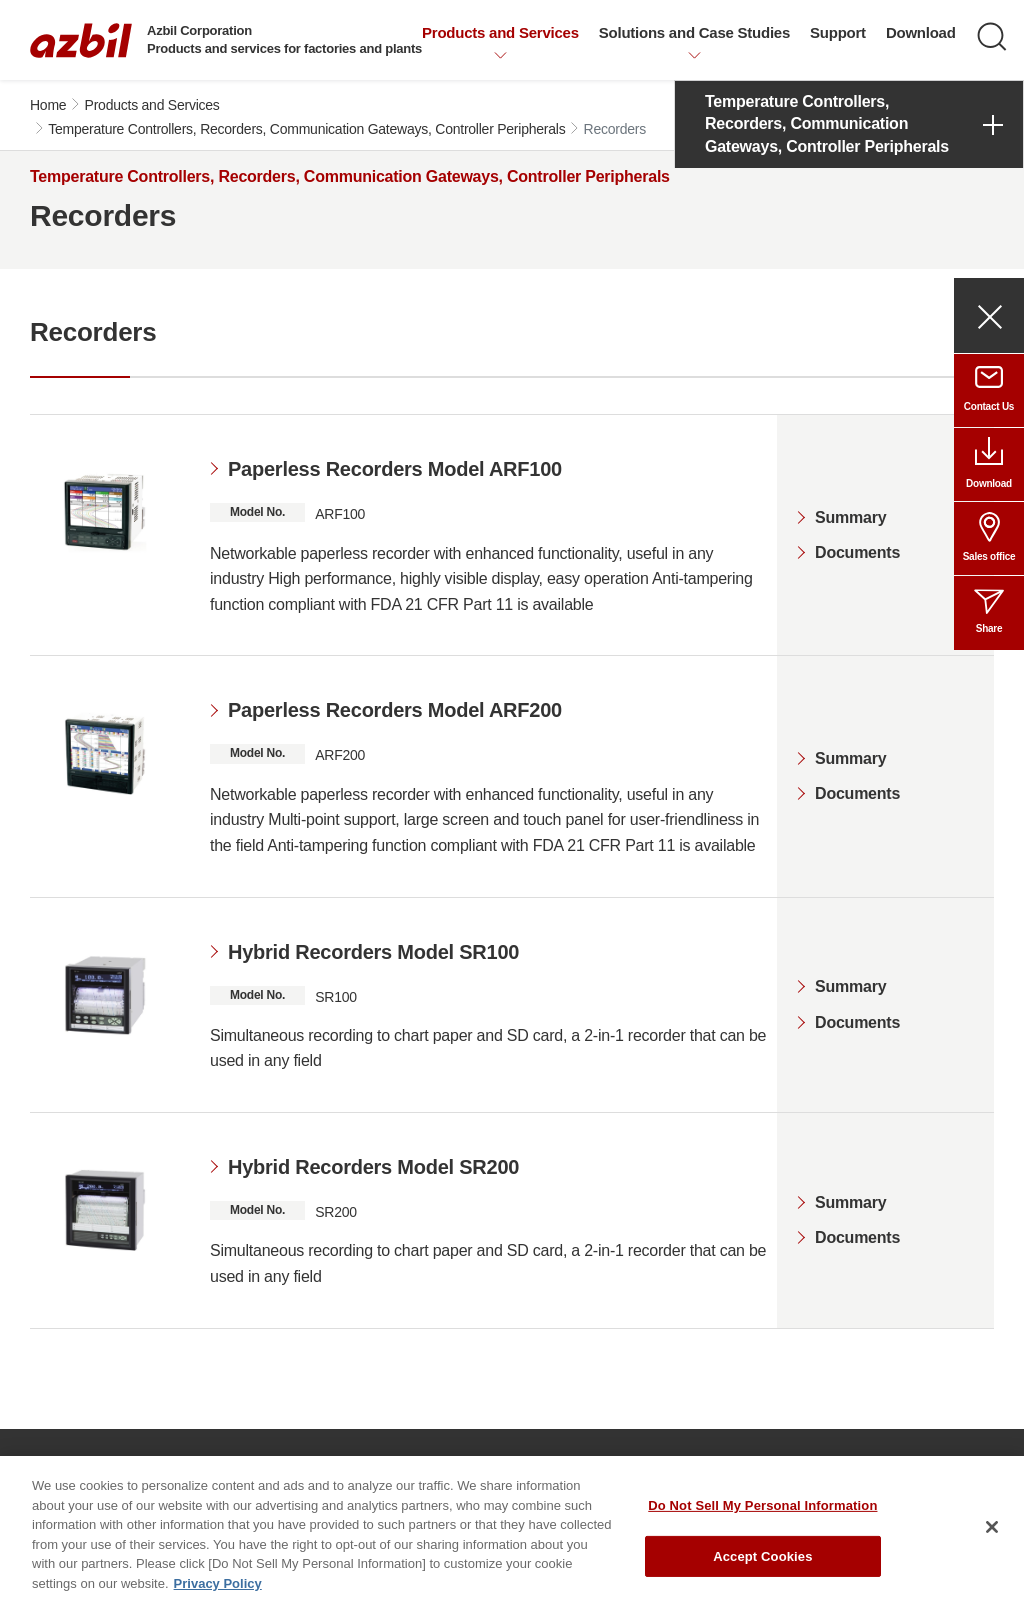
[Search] (992, 37)
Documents (857, 552)
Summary (850, 517)
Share (989, 628)
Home (48, 105)
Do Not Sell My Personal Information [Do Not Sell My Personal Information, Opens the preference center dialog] (762, 1521)
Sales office (989, 556)
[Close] (992, 1543)
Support (838, 32)
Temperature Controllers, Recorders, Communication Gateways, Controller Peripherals (306, 129)
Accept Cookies (762, 1571)
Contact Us (989, 406)
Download (921, 32)
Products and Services (500, 32)
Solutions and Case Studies (694, 32)
